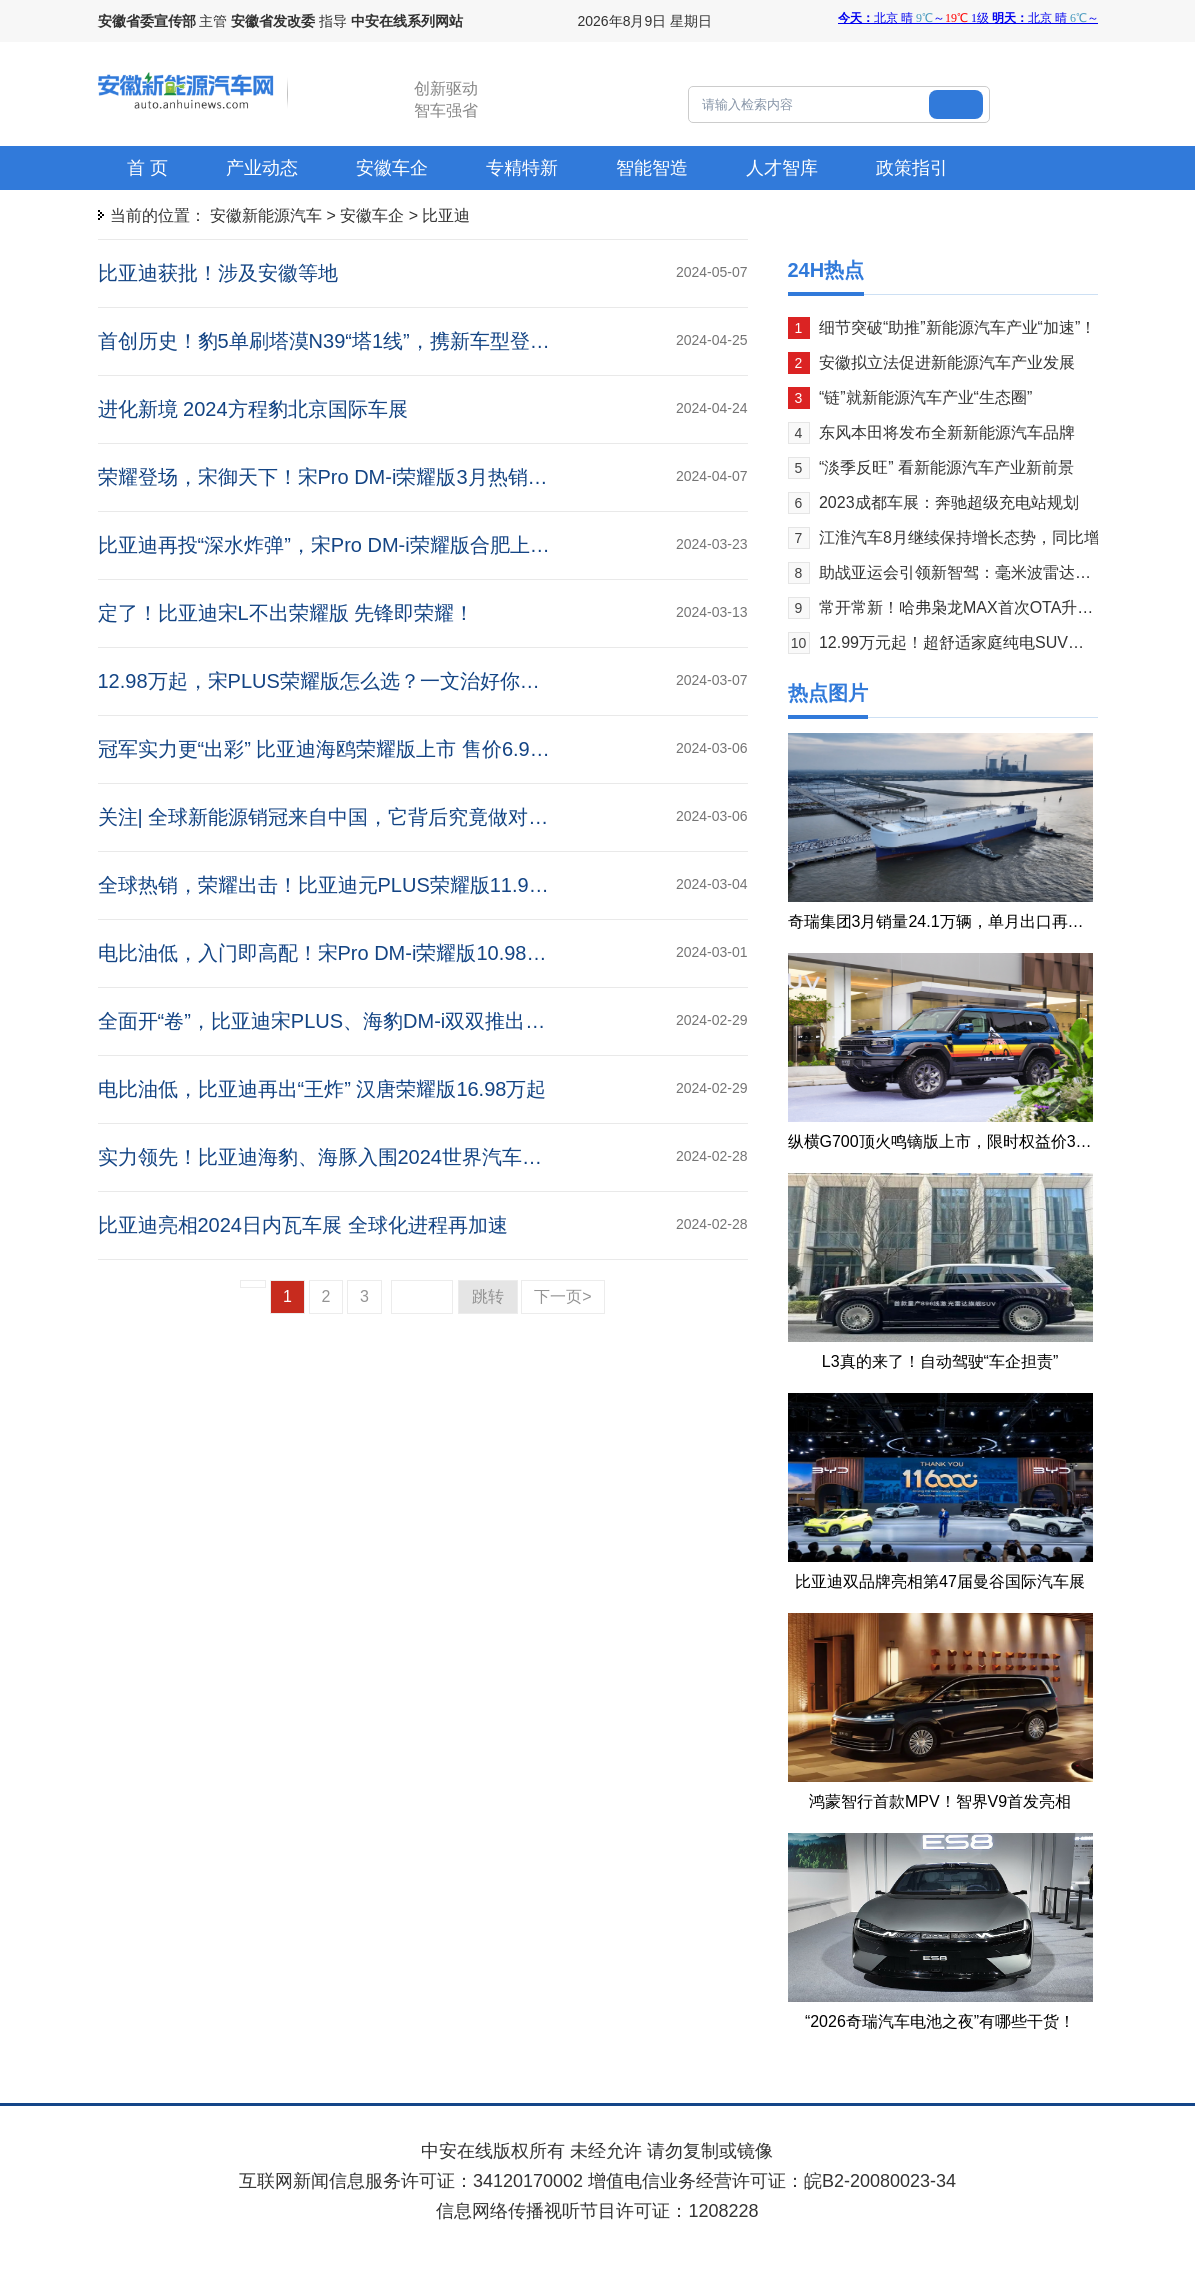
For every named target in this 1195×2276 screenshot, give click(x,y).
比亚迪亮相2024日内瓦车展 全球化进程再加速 (303, 1225)
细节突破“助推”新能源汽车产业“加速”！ (957, 327)
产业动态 (262, 168)
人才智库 (782, 168)
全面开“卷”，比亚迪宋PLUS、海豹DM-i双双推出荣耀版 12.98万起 (389, 1021)
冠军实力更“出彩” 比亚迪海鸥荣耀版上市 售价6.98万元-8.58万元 (382, 749)
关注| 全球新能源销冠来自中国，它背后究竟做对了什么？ (353, 817)
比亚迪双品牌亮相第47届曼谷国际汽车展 (940, 1581)
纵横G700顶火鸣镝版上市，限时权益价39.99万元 (963, 1141)
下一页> (562, 1296)
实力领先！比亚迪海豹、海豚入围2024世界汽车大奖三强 (350, 1157)
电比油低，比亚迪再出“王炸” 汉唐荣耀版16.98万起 (322, 1089)
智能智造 (652, 168)
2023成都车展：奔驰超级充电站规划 (949, 502)
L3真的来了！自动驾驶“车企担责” (940, 1361)
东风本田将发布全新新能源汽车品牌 (947, 432)
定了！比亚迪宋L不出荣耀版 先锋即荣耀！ (286, 613)
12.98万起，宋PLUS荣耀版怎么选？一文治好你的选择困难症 (369, 681)
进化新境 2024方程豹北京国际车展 (253, 409)
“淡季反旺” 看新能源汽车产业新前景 (946, 467)
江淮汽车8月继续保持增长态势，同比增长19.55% (994, 537)
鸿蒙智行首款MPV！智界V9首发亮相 (940, 1801)
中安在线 (457, 2151)
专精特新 (522, 168)
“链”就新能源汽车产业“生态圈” (925, 397)
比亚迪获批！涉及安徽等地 (218, 273)
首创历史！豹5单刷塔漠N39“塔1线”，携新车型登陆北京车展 (364, 341)
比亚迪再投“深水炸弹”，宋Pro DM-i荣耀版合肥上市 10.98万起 (372, 545)
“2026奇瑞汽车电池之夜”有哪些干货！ (940, 2021)
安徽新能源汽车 (266, 215)
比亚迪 (446, 215)
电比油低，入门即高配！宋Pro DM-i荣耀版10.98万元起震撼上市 (382, 953)
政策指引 (912, 168)
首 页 (147, 168)
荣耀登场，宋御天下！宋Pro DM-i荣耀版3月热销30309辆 (351, 477)
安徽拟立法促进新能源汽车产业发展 (947, 362)
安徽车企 (392, 168)
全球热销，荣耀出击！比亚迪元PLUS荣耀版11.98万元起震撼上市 (389, 885)
